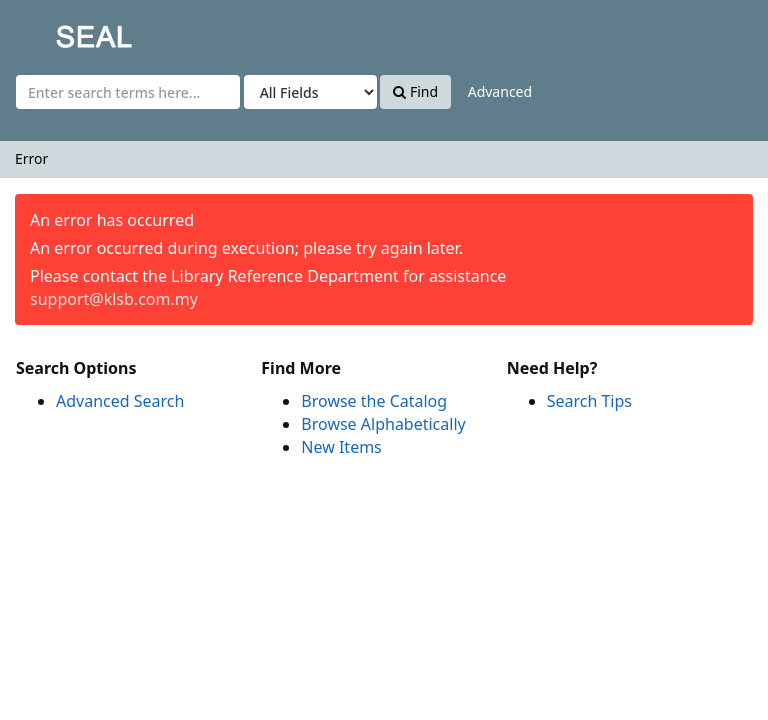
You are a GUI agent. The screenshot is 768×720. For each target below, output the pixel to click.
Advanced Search (120, 401)
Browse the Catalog (374, 401)
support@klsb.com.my (114, 299)
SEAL (54, 30)
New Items (341, 447)
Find (415, 91)
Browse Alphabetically (383, 424)
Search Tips (589, 401)
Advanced (500, 91)
